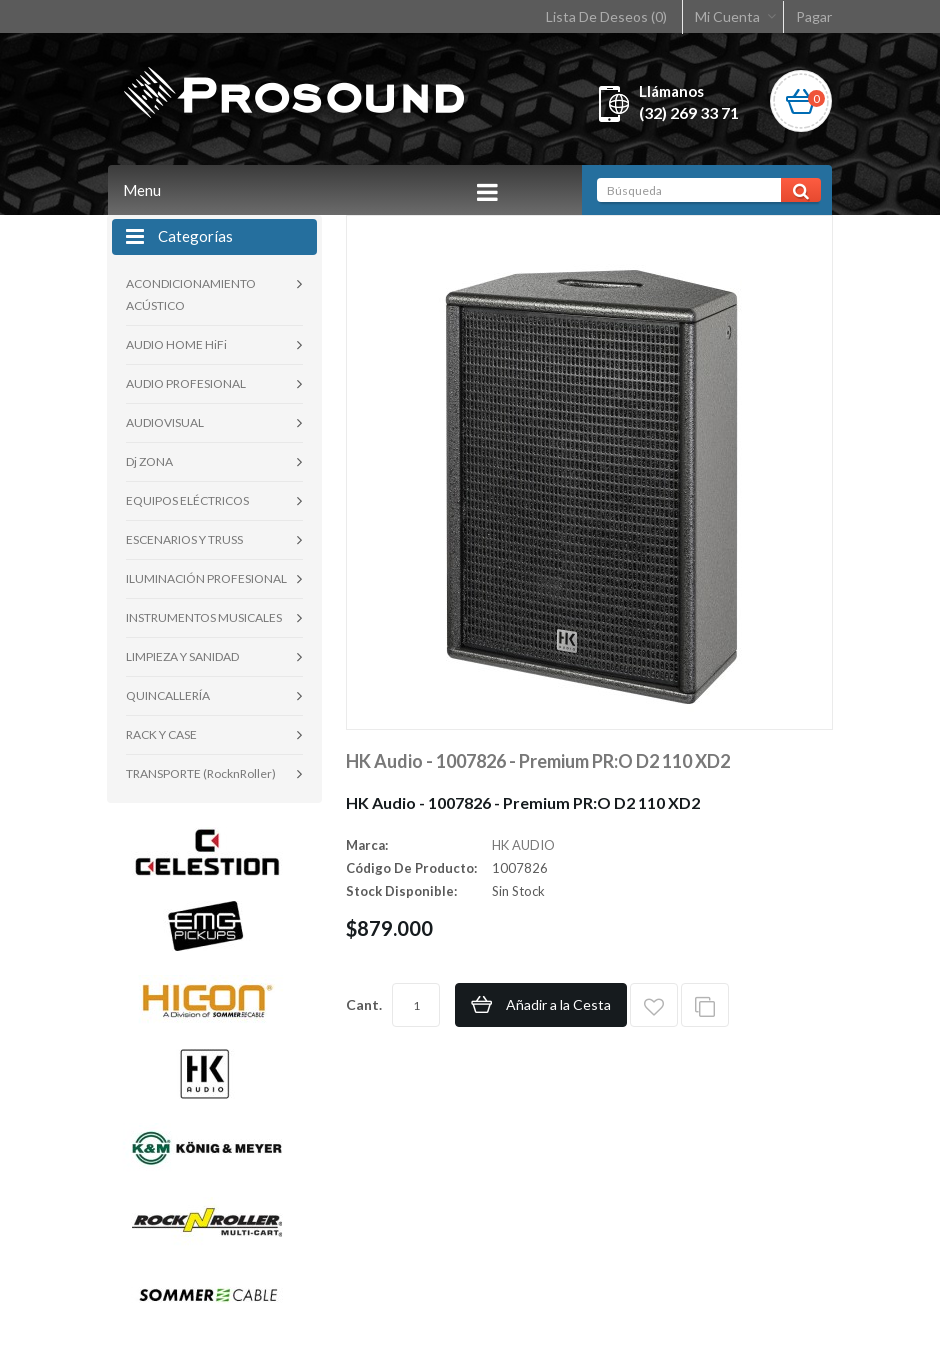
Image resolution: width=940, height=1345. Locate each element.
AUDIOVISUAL (165, 422)
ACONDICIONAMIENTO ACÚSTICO (191, 294)
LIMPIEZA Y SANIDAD (182, 656)
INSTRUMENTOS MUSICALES (204, 617)
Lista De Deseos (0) (606, 16)
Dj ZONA (149, 461)
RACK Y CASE (161, 734)
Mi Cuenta (727, 16)
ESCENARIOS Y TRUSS (184, 539)
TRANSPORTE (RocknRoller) (201, 773)
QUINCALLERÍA (168, 695)
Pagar (814, 16)
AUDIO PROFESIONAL (186, 383)
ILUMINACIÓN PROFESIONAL (206, 578)
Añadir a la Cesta (558, 1004)
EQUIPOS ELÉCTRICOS (187, 500)
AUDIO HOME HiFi (176, 344)
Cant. (364, 1004)
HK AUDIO (523, 845)
